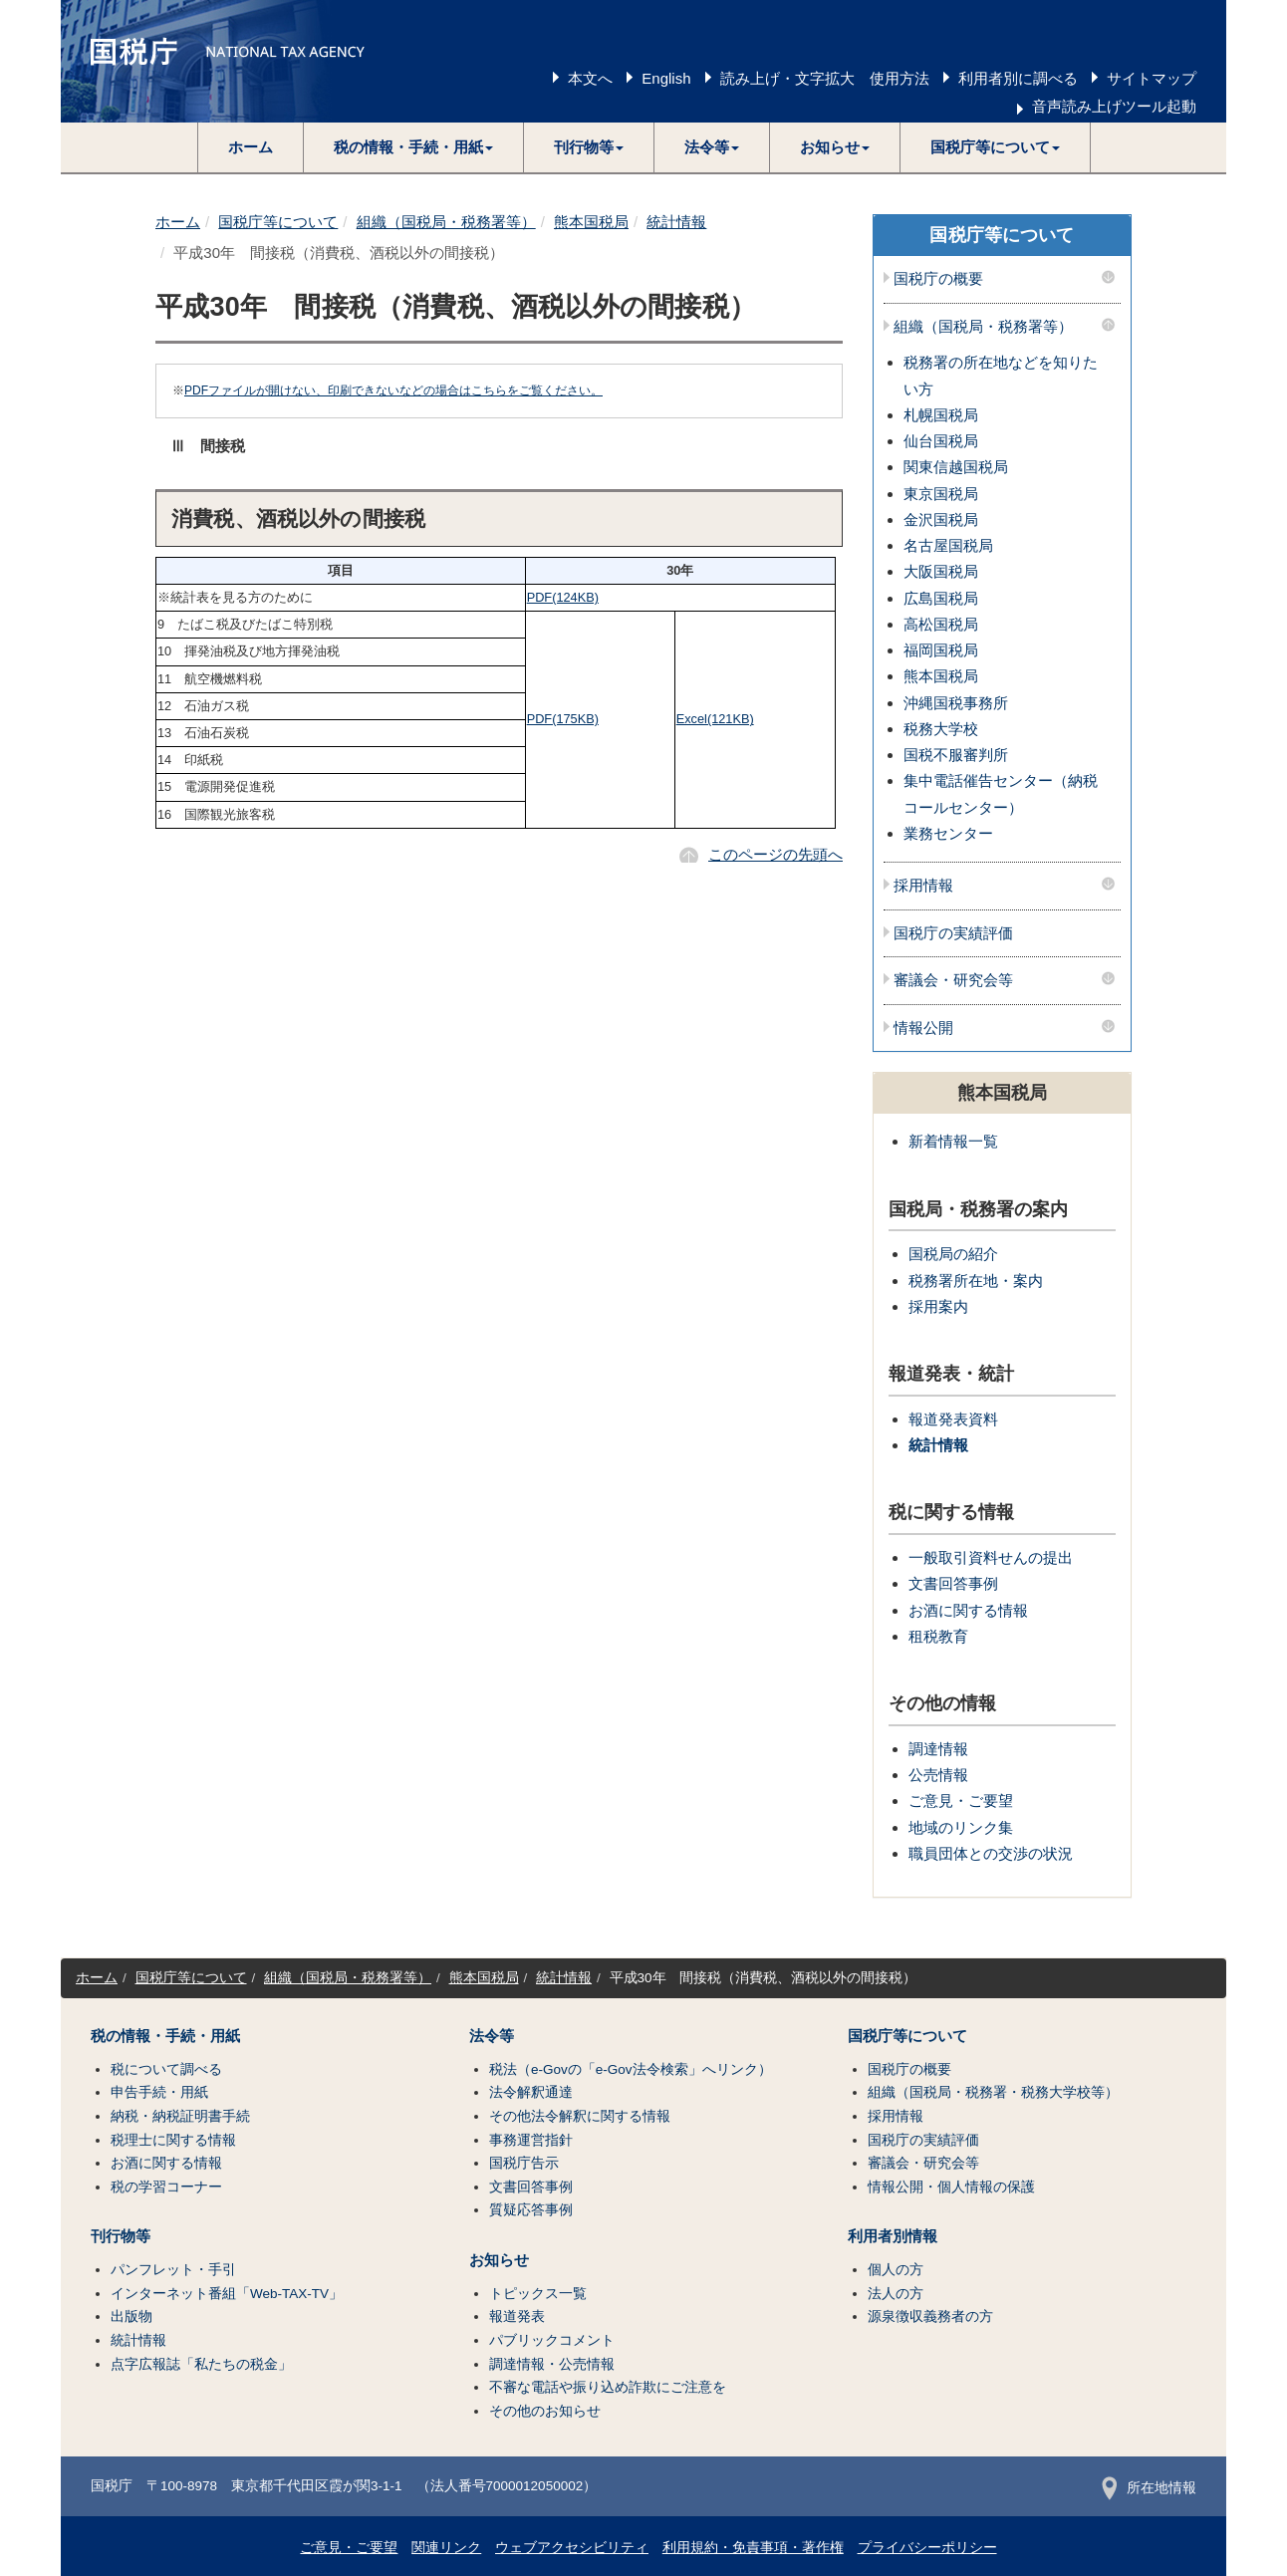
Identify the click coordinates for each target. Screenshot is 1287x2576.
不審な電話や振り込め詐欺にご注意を (607, 2387)
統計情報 (676, 221)
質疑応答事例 (531, 2209)
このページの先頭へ (775, 854)
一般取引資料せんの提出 (990, 1557)
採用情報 (923, 886)
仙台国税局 (940, 440)
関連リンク (446, 2547)
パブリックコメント (552, 2340)
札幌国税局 (940, 414)
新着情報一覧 (953, 1141)
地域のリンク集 (960, 1827)
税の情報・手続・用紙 (165, 2036)
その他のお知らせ (545, 2411)
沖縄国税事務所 (955, 702)
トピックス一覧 (538, 2293)
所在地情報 (1149, 2487)
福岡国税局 (940, 650)
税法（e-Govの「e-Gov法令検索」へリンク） (630, 2069)
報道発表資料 (953, 1419)
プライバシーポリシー (927, 2547)
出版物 (131, 2316)
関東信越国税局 (955, 466)
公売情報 (938, 1774)
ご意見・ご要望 (960, 1800)
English (666, 78)
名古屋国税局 (948, 545)
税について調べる (166, 2069)
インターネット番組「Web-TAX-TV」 (227, 2293)
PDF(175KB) (563, 718)
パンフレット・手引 (173, 2269)
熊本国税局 (591, 221)
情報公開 (923, 1028)
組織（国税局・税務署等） (446, 221)
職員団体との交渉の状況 (990, 1853)
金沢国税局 (940, 519)
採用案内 (938, 1306)
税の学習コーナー (166, 2187)
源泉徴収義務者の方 (930, 2316)
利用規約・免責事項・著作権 (753, 2547)
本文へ (590, 78)
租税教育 (938, 1636)
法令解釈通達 (531, 2092)
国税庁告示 (524, 2163)
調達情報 (938, 1748)
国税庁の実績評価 (953, 933)
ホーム (250, 146)
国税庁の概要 (938, 279)
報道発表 (517, 2316)
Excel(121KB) (715, 718)
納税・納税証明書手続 (180, 2116)
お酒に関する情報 (968, 1610)
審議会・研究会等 (953, 980)
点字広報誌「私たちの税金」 (201, 2364)
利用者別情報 (892, 2236)
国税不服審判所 (955, 754)
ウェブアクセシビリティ (571, 2547)
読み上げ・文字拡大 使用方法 (824, 78)
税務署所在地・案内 (975, 1280)
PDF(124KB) (563, 597)
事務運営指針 (531, 2140)
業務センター (948, 833)
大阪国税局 (940, 571)
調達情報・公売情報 (552, 2364)
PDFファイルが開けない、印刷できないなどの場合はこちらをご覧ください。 (393, 390)
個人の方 (895, 2269)
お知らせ (499, 2260)
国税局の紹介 (953, 1253)
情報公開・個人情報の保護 (951, 2187)
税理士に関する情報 (173, 2140)
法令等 (491, 2036)
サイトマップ (1151, 78)
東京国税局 (940, 493)
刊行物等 (120, 2236)
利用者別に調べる (1018, 78)
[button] (414, 147)
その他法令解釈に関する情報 (579, 2116)
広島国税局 (940, 598)
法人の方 (895, 2293)
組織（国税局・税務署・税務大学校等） (993, 2092)
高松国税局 (940, 624)
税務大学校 (940, 728)
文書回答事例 (953, 1583)
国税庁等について (278, 221)
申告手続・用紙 (159, 2092)
